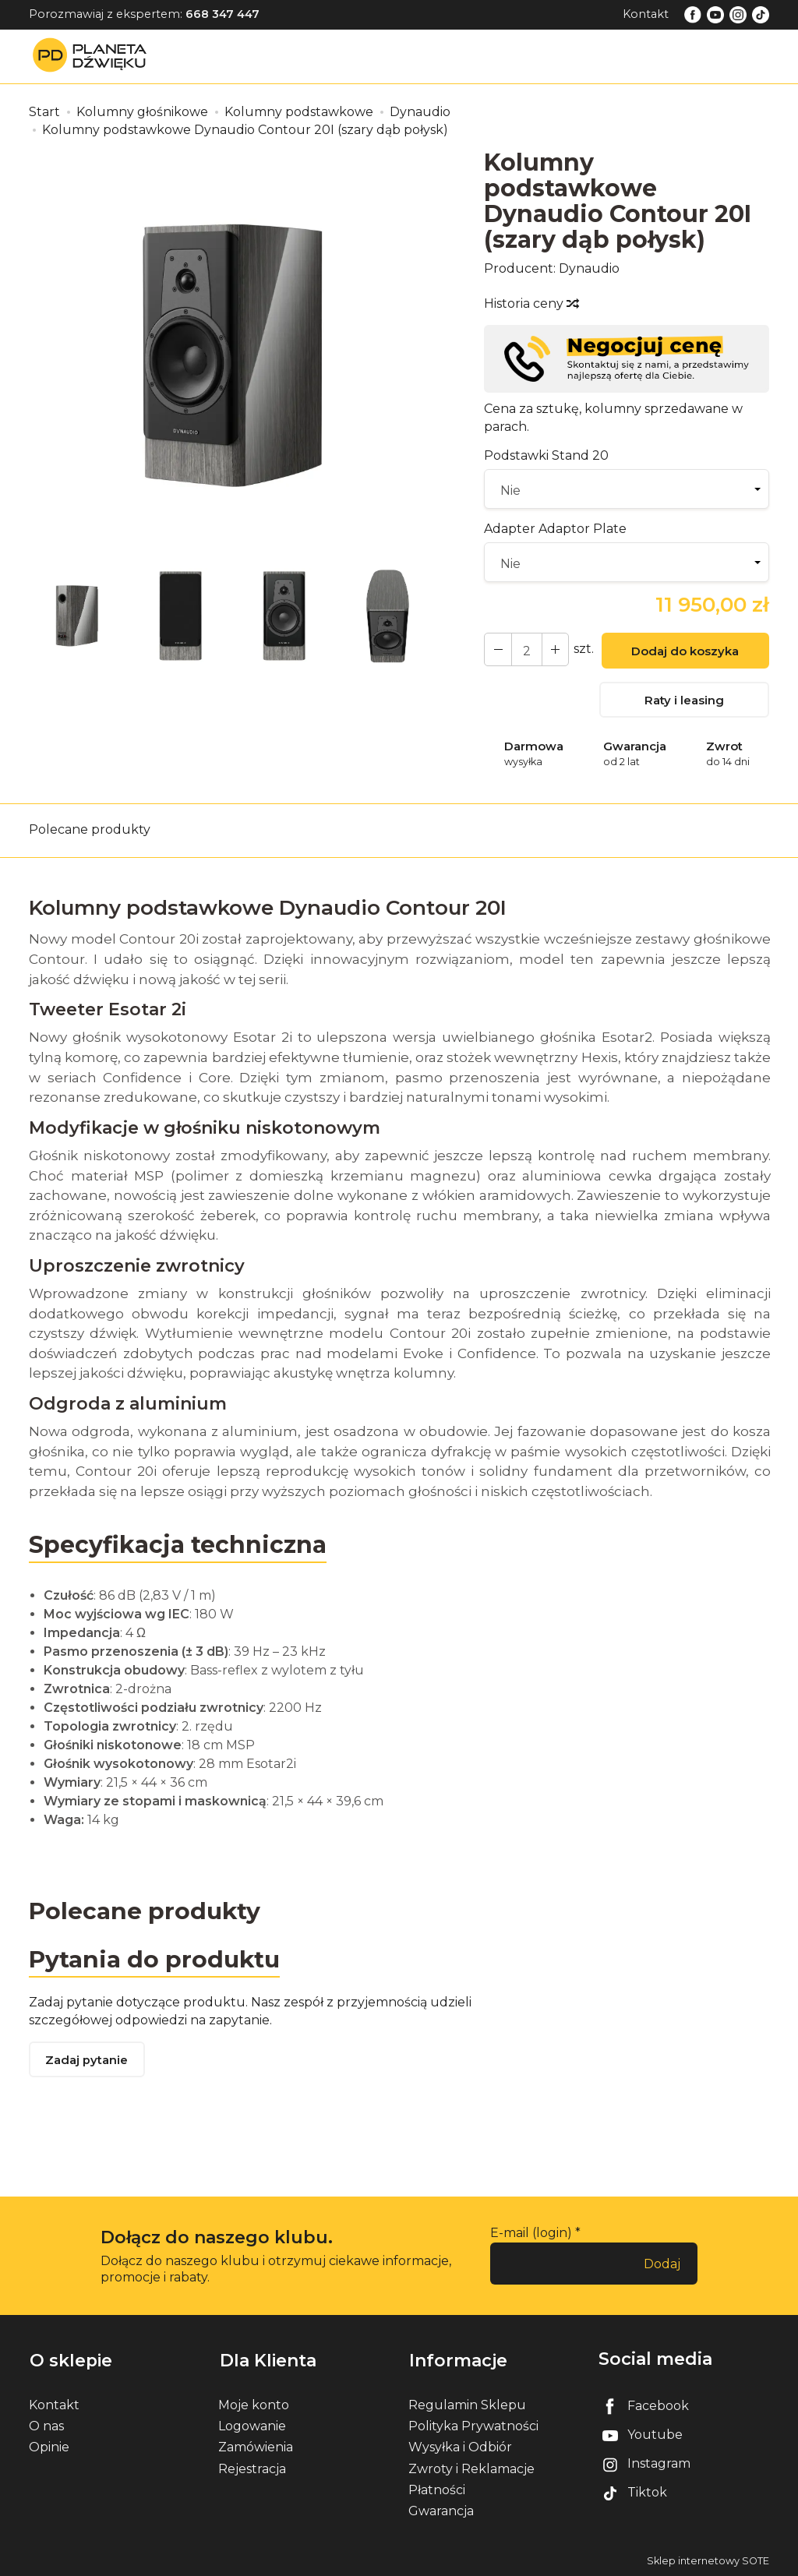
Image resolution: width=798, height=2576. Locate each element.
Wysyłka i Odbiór (460, 2447)
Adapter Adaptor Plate (555, 528)
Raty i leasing (684, 700)
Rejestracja (252, 2468)
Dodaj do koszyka (684, 651)
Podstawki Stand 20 (546, 455)
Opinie (49, 2447)
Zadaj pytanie (87, 2062)
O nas (46, 2425)
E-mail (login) (531, 2234)
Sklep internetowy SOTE (708, 2560)
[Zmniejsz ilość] (553, 649)
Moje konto (253, 2404)
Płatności (436, 2489)
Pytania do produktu (155, 1959)
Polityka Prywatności (473, 2425)
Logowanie (252, 2425)
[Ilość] (525, 649)
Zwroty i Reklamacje (471, 2468)
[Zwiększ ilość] (497, 649)
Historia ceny (530, 303)
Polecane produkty (89, 830)
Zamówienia (255, 2447)
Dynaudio (589, 268)
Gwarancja (441, 2510)
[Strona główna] (93, 56)
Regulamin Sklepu (467, 2404)
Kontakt (646, 14)
